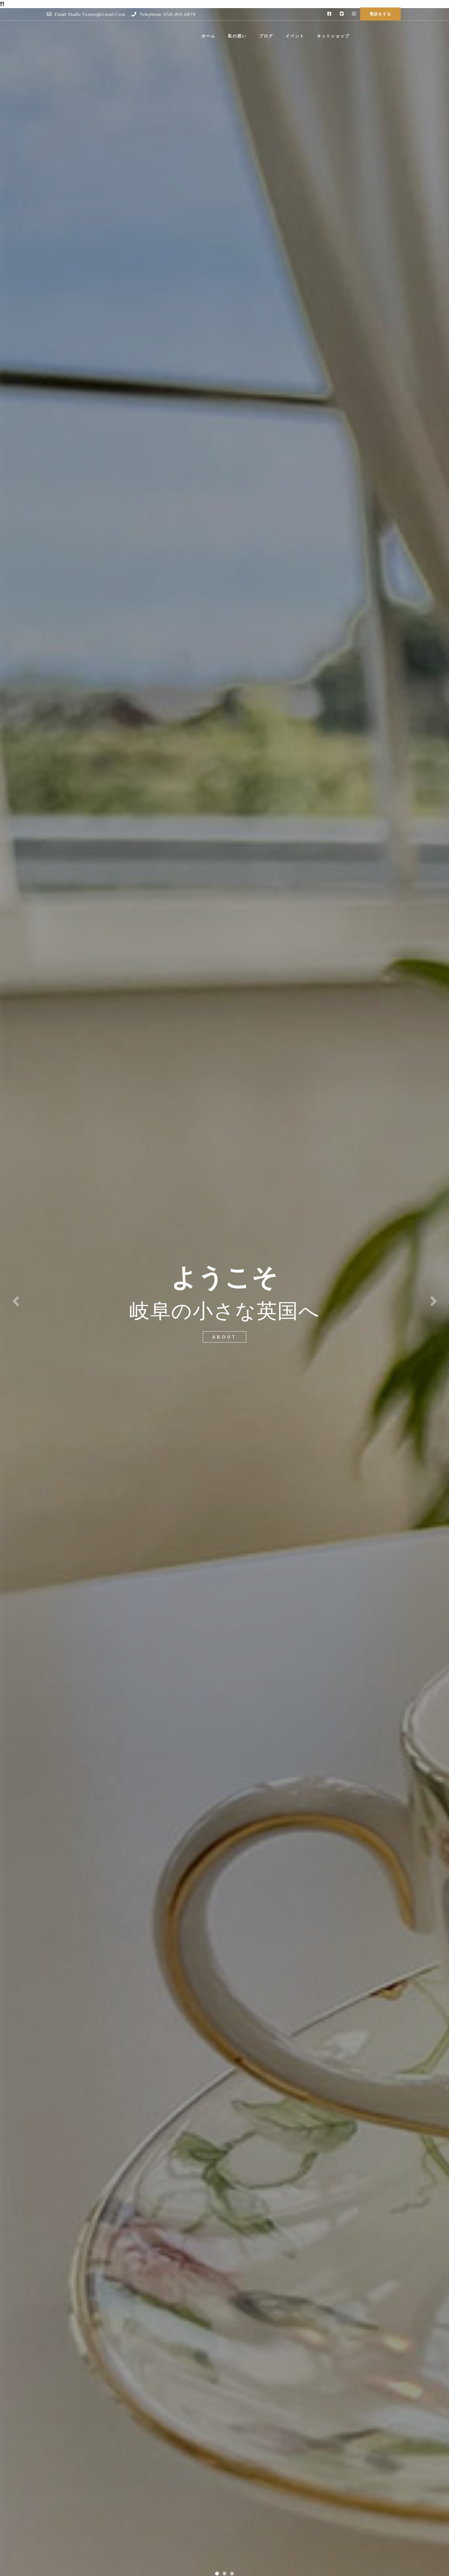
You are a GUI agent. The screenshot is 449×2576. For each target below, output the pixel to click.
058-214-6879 (180, 14)
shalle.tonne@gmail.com (96, 14)
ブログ (308, 36)
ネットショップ (375, 36)
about (224, 1336)
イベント (336, 36)
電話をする (380, 14)
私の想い (279, 36)
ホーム (250, 36)
